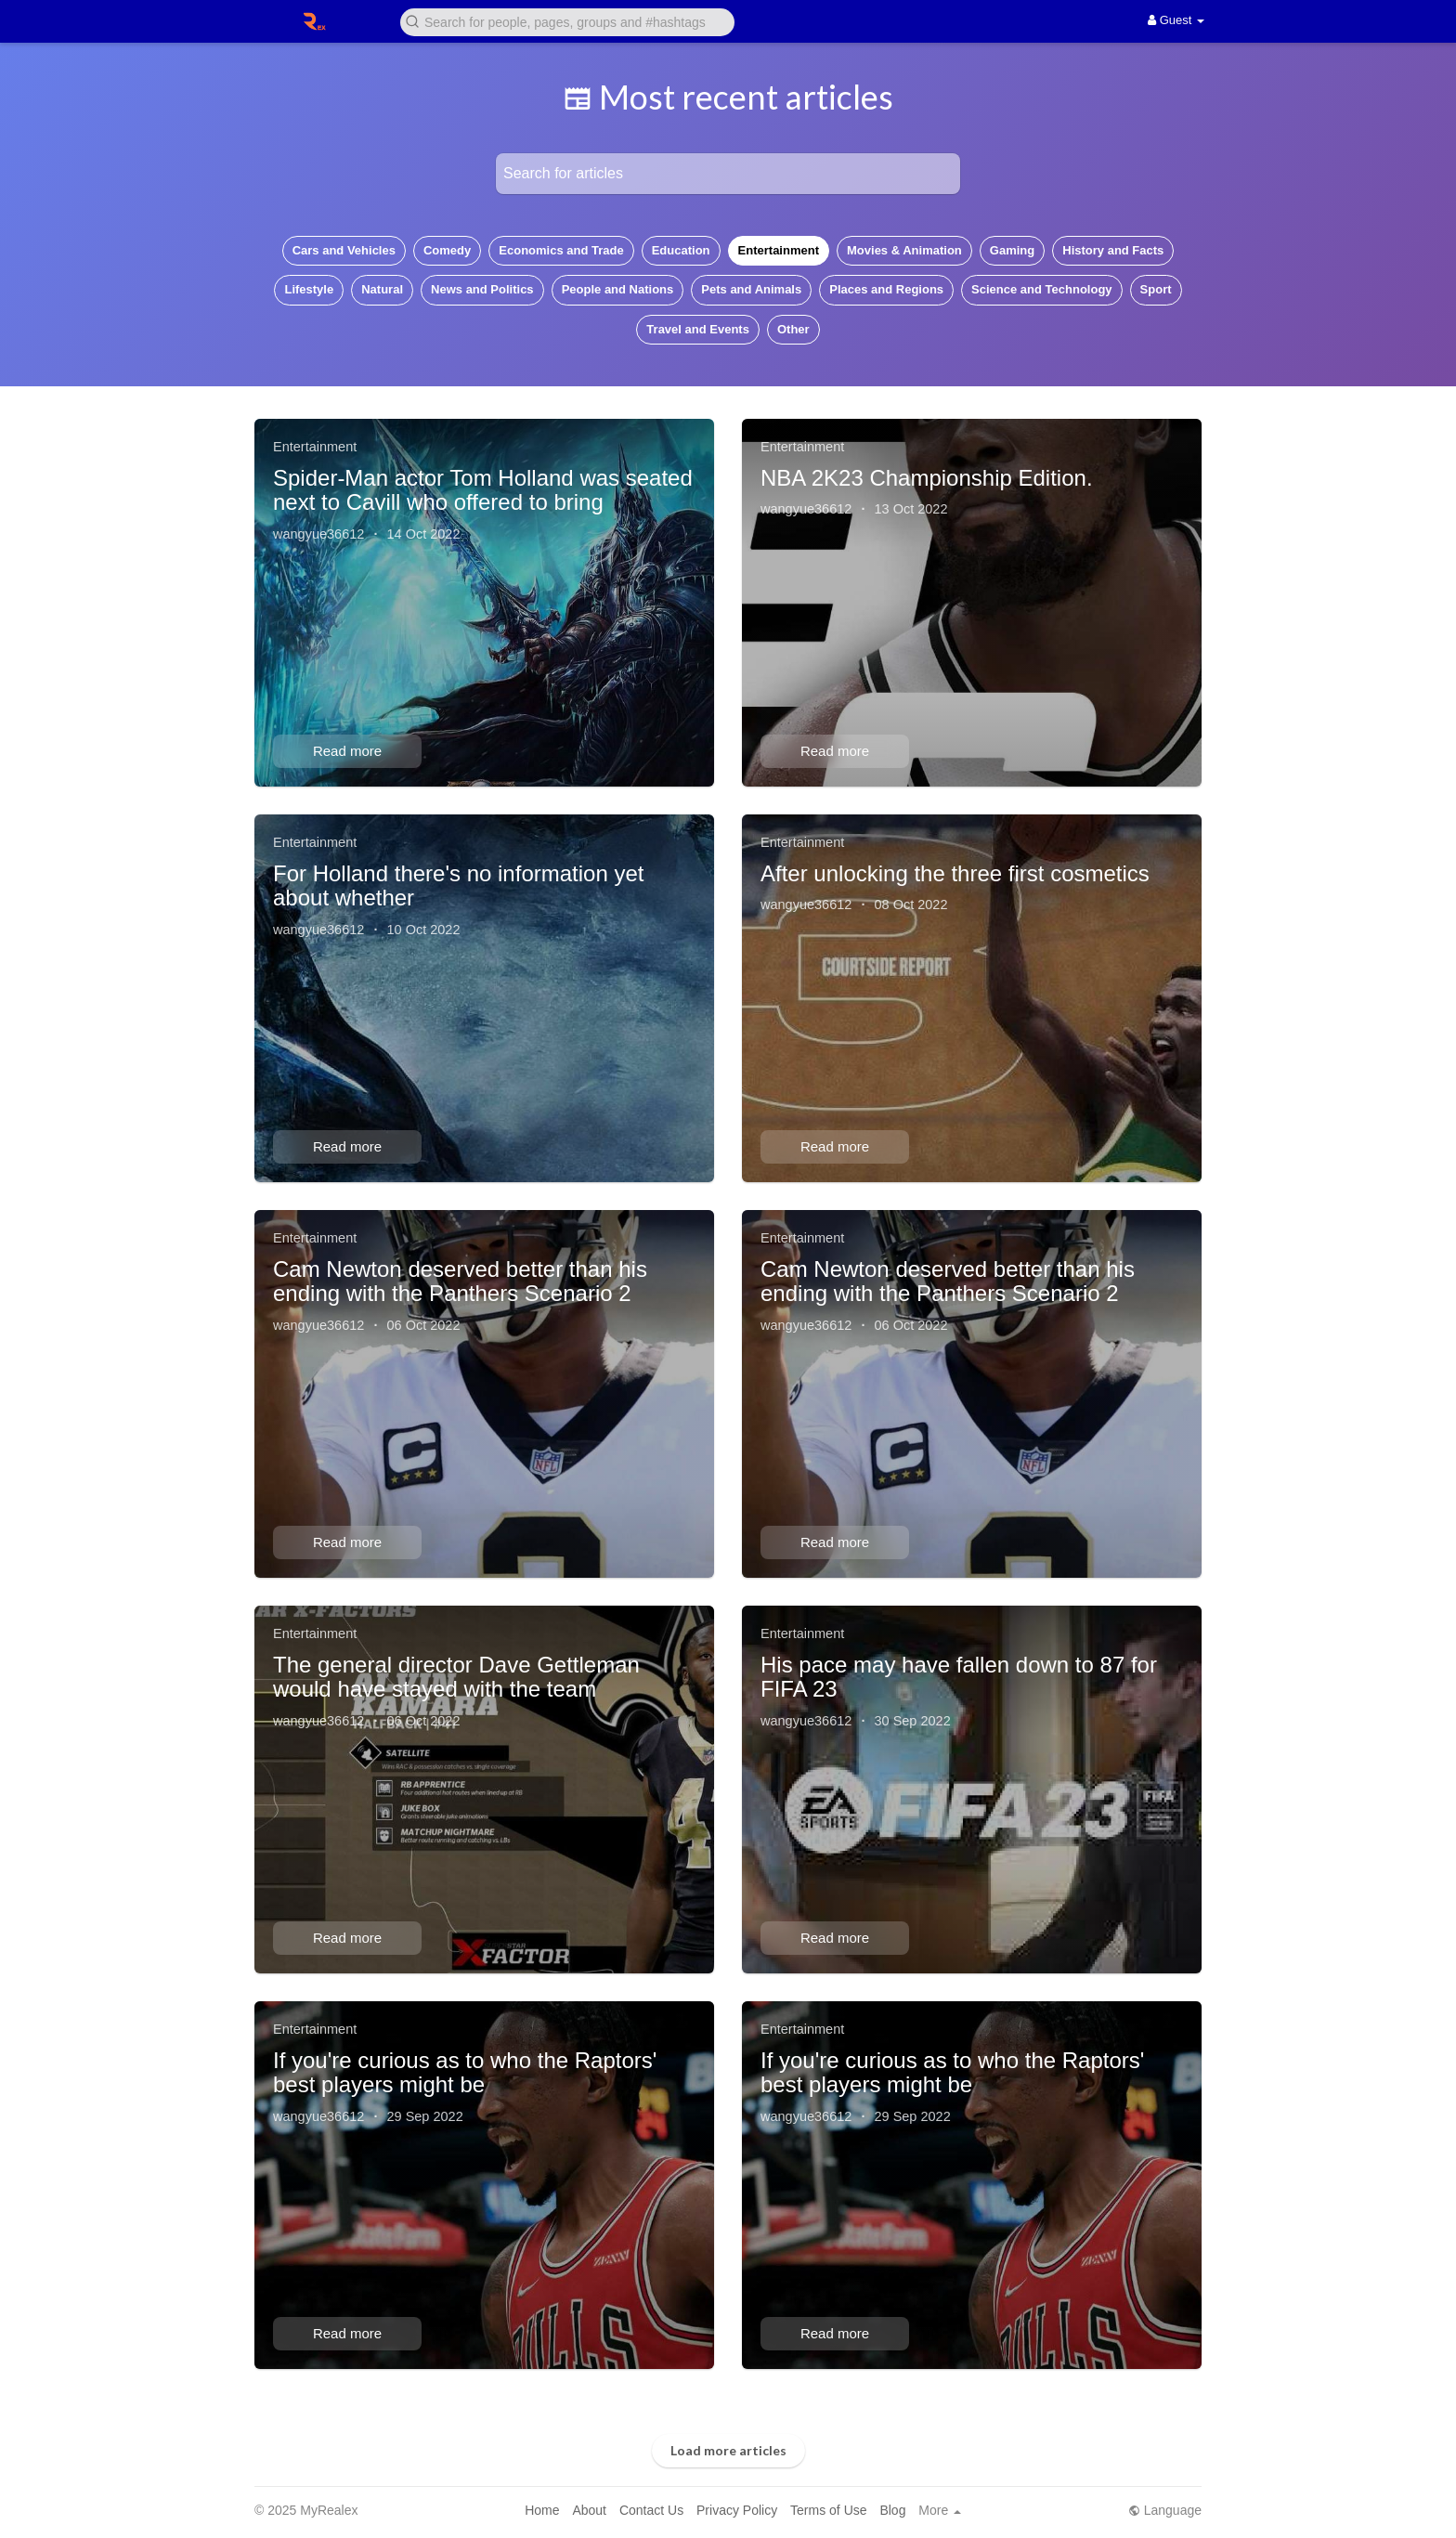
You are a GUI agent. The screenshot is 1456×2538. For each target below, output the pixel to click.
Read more (347, 751)
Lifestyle (308, 289)
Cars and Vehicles (344, 250)
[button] (567, 21)
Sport (1156, 289)
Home (542, 2510)
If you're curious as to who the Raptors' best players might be (464, 2072)
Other (793, 329)
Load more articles (728, 2450)
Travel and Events (697, 329)
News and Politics (482, 289)
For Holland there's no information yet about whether (458, 885)
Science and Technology (1041, 289)
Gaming (1012, 250)
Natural (382, 289)
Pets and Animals (751, 289)
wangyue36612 (318, 534)
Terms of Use (828, 2510)
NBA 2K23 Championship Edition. (926, 477)
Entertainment (778, 250)
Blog (892, 2510)
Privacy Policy (736, 2510)
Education (681, 250)
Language (1165, 2510)
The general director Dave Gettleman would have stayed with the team (456, 1676)
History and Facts (1113, 250)
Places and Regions (886, 289)
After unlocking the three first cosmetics (955, 873)
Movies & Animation (904, 250)
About (589, 2510)
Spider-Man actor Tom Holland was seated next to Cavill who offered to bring (483, 489)
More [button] (939, 2510)
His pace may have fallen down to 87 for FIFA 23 (958, 1676)
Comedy (447, 250)
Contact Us (651, 2510)
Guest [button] (1176, 20)
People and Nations (618, 289)
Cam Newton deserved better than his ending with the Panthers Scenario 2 (460, 1281)
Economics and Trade (561, 250)
